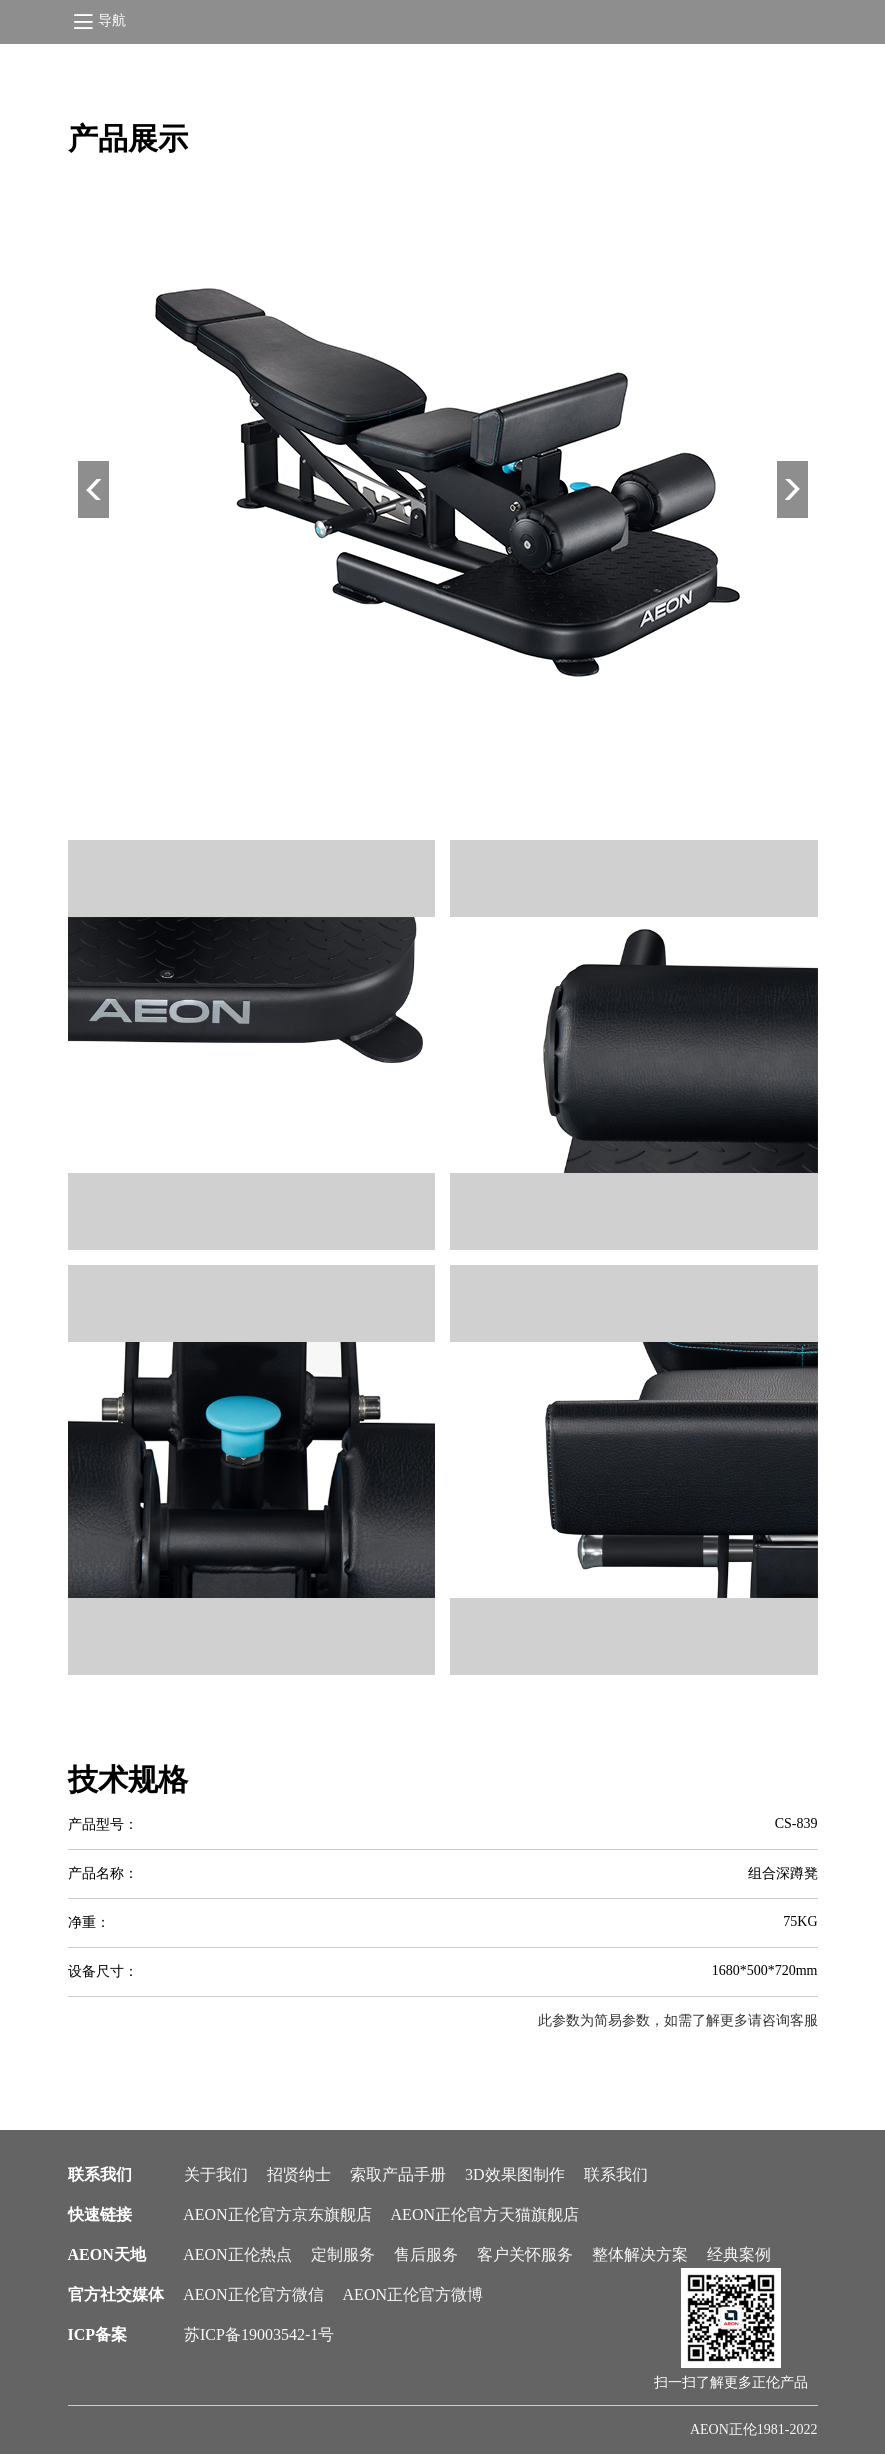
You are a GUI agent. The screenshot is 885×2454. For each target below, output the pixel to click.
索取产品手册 (398, 2174)
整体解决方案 (640, 2254)
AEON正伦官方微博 (413, 2294)
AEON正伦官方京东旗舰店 (277, 2214)
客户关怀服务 (525, 2254)
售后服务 (426, 2254)
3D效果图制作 (515, 2174)
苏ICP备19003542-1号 (259, 2334)
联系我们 (616, 2174)
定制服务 (343, 2254)
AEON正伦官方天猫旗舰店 (485, 2214)
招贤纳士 (299, 2174)
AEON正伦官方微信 (253, 2294)
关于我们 (216, 2174)
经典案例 (739, 2254)
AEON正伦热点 (237, 2254)
